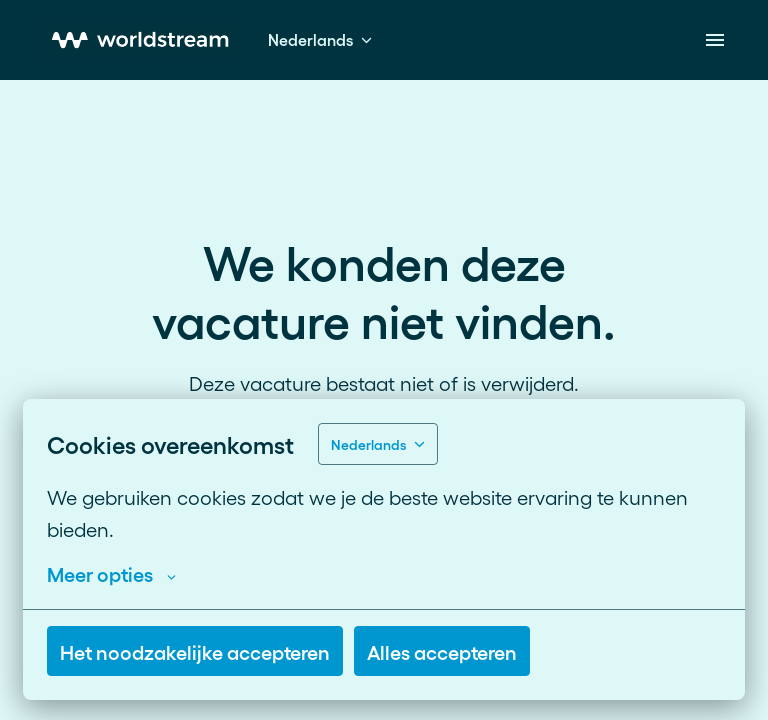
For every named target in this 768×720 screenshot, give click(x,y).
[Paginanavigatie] (715, 40)
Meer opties (111, 573)
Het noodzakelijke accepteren (195, 651)
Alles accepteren (442, 651)
